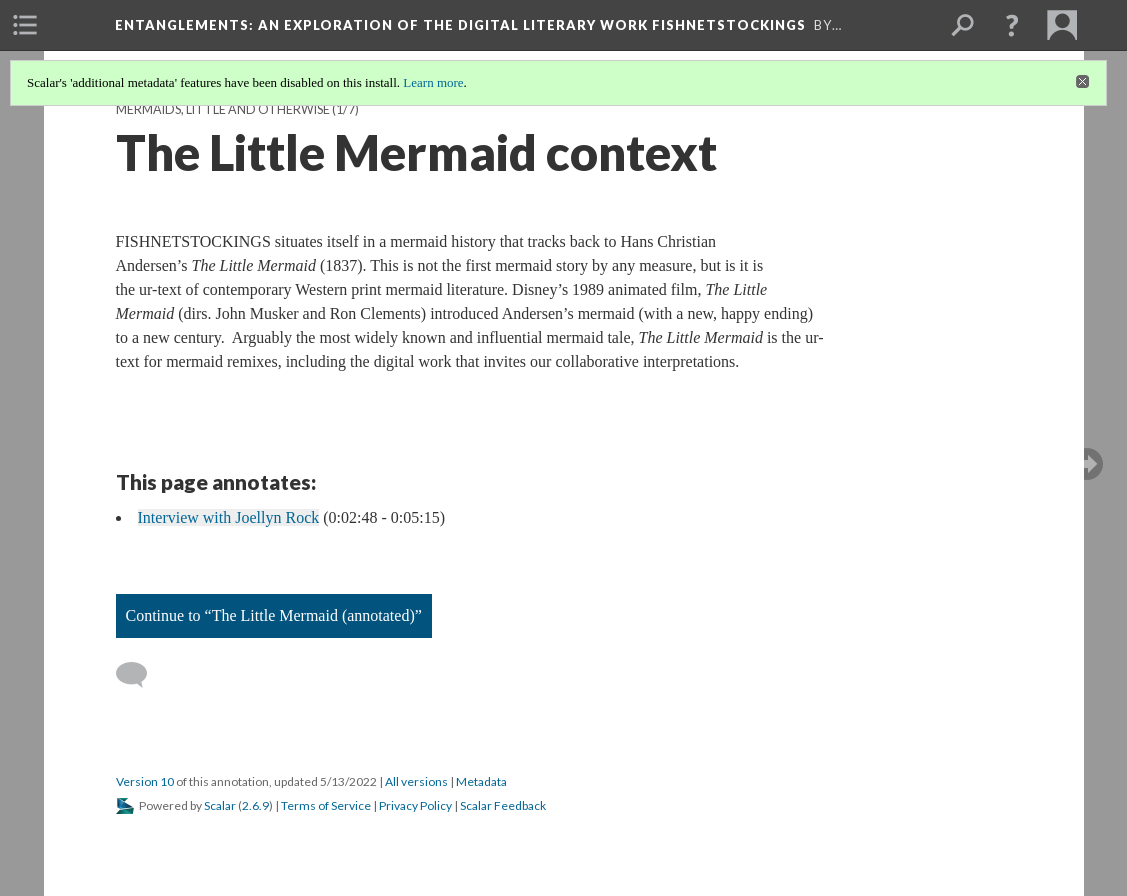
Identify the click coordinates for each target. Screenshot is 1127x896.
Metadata (481, 781)
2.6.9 (255, 805)
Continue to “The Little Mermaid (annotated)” (274, 615)
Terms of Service (326, 805)
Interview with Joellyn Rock (229, 517)
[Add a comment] (140, 675)
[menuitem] (25, 25)
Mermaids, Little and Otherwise (223, 109)
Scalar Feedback (503, 805)
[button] (1012, 25)
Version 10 (145, 781)
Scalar (220, 805)
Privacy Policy (415, 805)
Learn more (433, 82)
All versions (416, 781)
